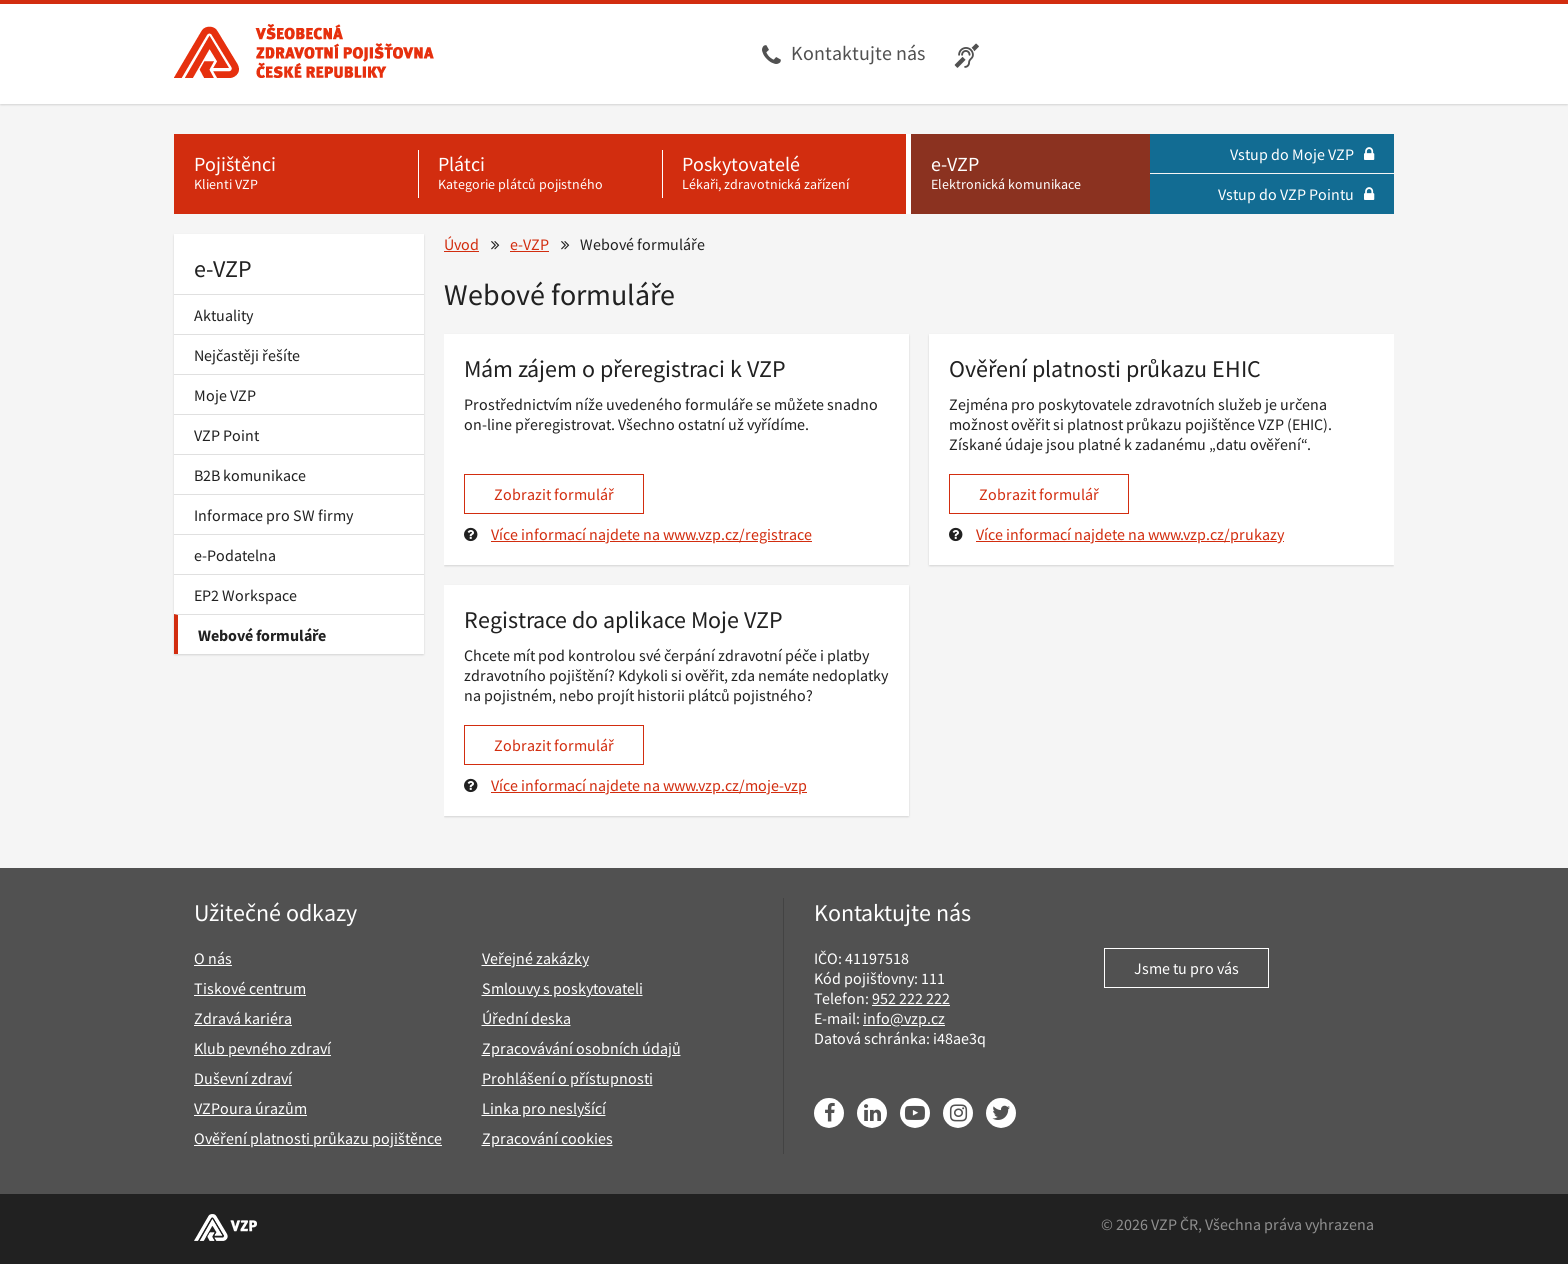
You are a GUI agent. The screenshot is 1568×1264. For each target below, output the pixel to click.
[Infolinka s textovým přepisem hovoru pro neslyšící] (969, 54)
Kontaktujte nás (858, 52)
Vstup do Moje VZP (1302, 154)
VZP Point (226, 435)
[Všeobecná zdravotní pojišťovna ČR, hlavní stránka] (304, 54)
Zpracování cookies (547, 1138)
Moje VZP (225, 395)
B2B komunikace (250, 475)
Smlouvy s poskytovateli (562, 988)
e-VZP (223, 268)
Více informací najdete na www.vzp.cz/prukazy (1130, 534)
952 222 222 (911, 998)
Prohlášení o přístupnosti (567, 1078)
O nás (213, 958)
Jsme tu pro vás (1186, 968)
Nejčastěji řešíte (247, 355)
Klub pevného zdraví (262, 1048)
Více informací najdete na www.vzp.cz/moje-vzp (649, 785)
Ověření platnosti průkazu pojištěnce (318, 1138)
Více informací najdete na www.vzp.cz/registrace (651, 534)
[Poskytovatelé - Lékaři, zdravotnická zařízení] (784, 174)
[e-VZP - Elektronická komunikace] (1030, 174)
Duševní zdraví (243, 1078)
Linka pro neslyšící (544, 1108)
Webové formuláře (262, 635)
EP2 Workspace (245, 595)
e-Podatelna (235, 555)
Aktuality (223, 315)
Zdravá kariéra (243, 1018)
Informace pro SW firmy (273, 515)
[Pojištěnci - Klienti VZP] (296, 174)
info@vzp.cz (904, 1018)
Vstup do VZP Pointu (1296, 194)
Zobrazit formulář (554, 494)
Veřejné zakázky (535, 958)
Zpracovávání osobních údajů (581, 1048)
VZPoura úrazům (250, 1108)
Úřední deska (526, 1018)
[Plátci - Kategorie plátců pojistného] (540, 174)
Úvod (461, 244)
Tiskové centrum (250, 988)
